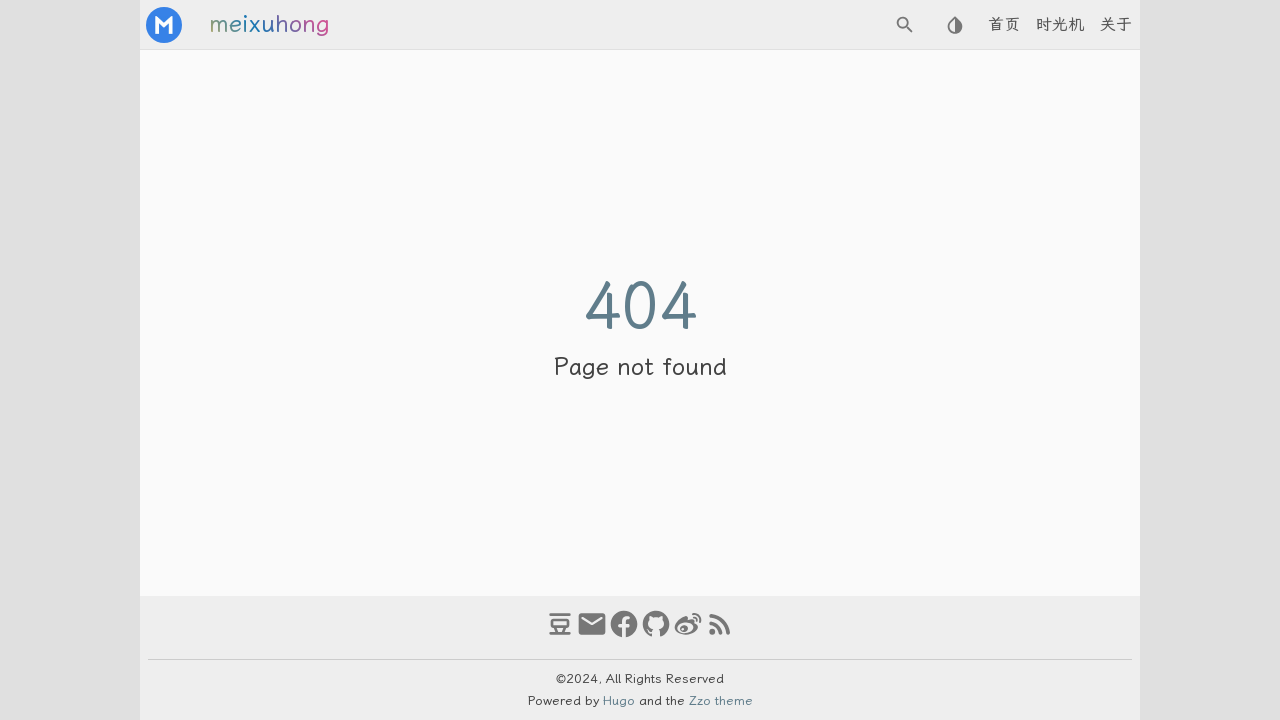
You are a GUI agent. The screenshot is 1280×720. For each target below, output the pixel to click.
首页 (1004, 24)
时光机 (1060, 24)
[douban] (560, 633)
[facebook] (624, 633)
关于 (1116, 24)
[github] (656, 633)
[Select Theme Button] (955, 25)
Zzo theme (721, 700)
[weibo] (688, 633)
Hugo (619, 700)
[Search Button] (905, 25)
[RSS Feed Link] (720, 633)
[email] (592, 633)
